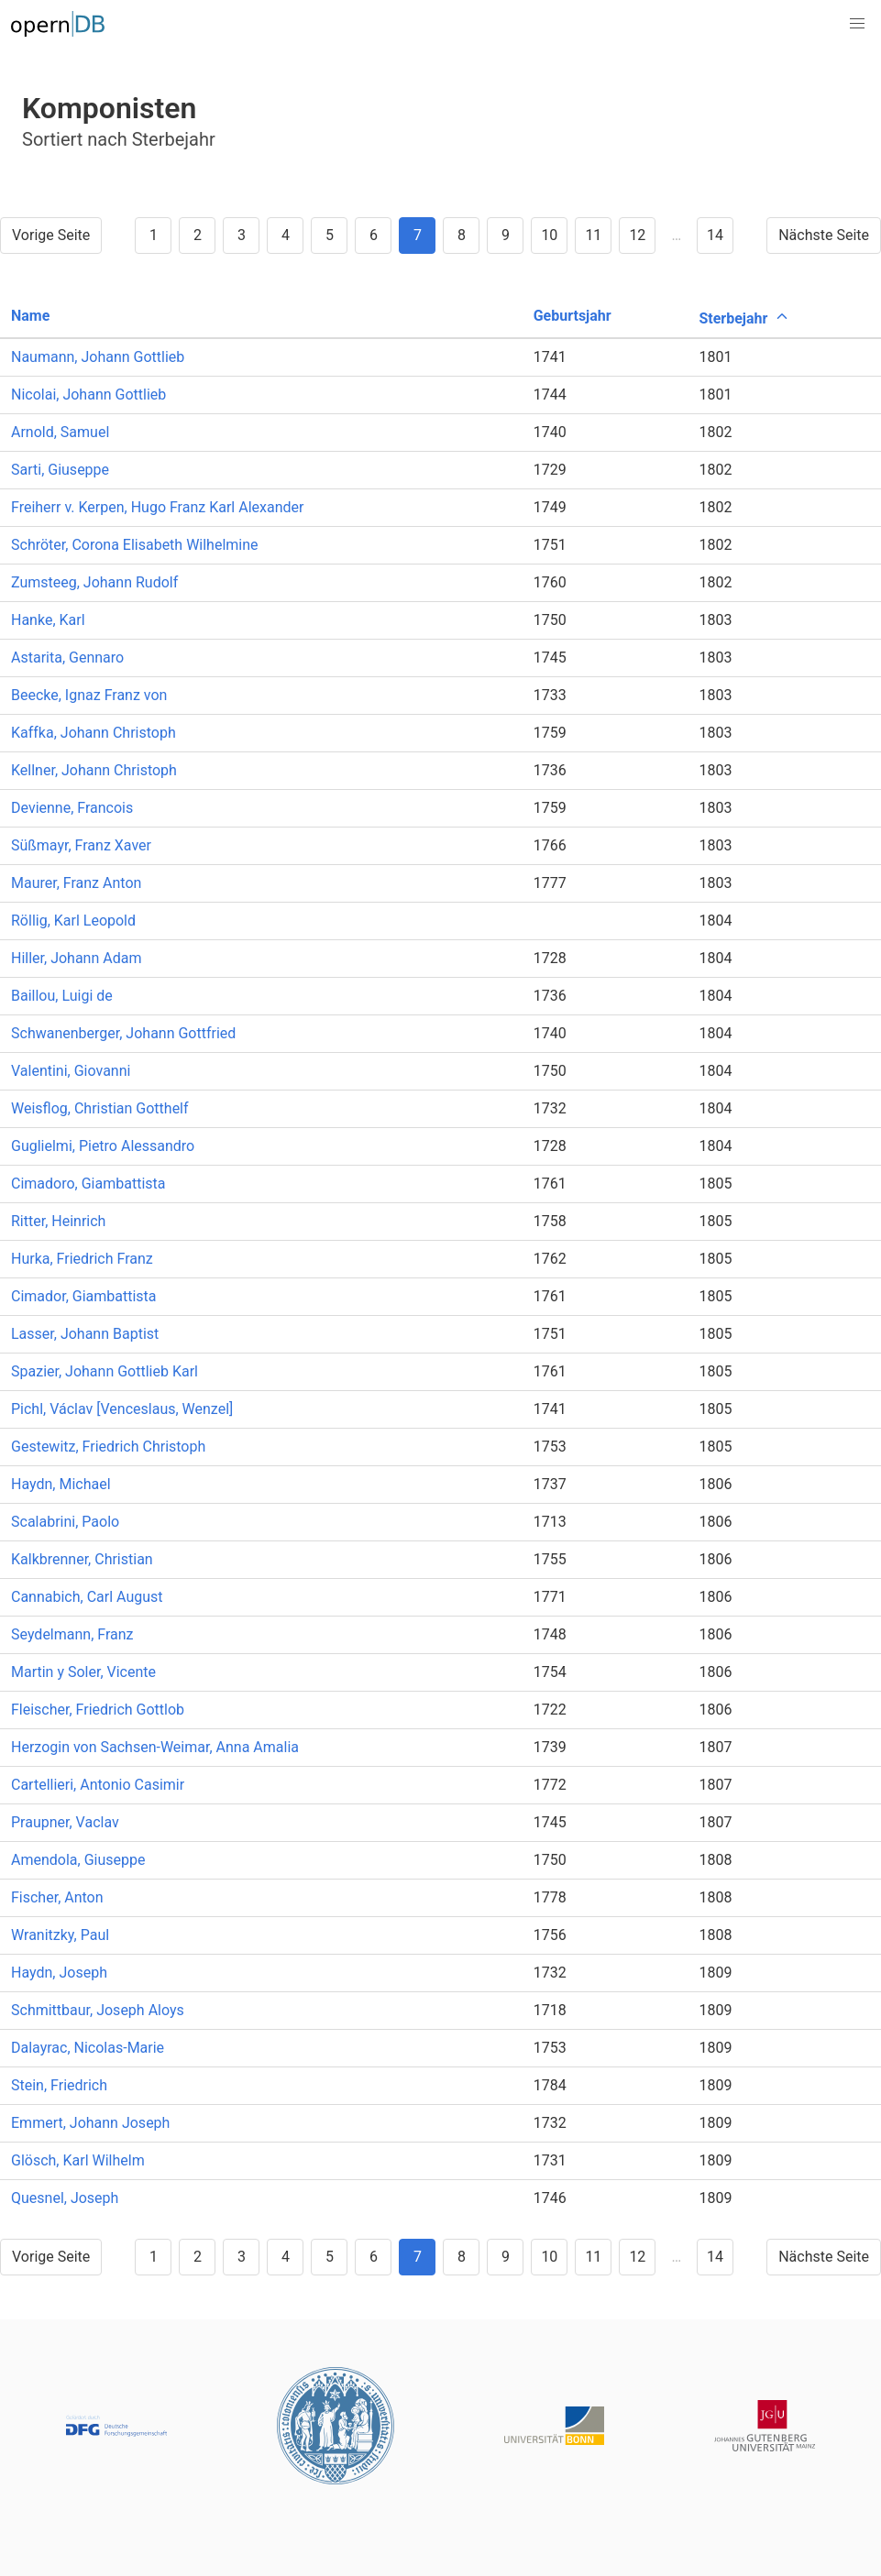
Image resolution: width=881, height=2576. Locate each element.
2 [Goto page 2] (197, 235)
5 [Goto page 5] (329, 235)
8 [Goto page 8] (461, 235)
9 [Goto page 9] (505, 235)
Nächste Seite (823, 235)
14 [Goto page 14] (715, 235)
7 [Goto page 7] (417, 235)
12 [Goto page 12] (637, 235)
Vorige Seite (51, 235)
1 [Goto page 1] (153, 235)
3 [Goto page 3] (241, 235)
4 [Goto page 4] (285, 235)
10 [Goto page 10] (549, 235)
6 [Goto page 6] (373, 235)
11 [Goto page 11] (593, 235)
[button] (857, 24)
